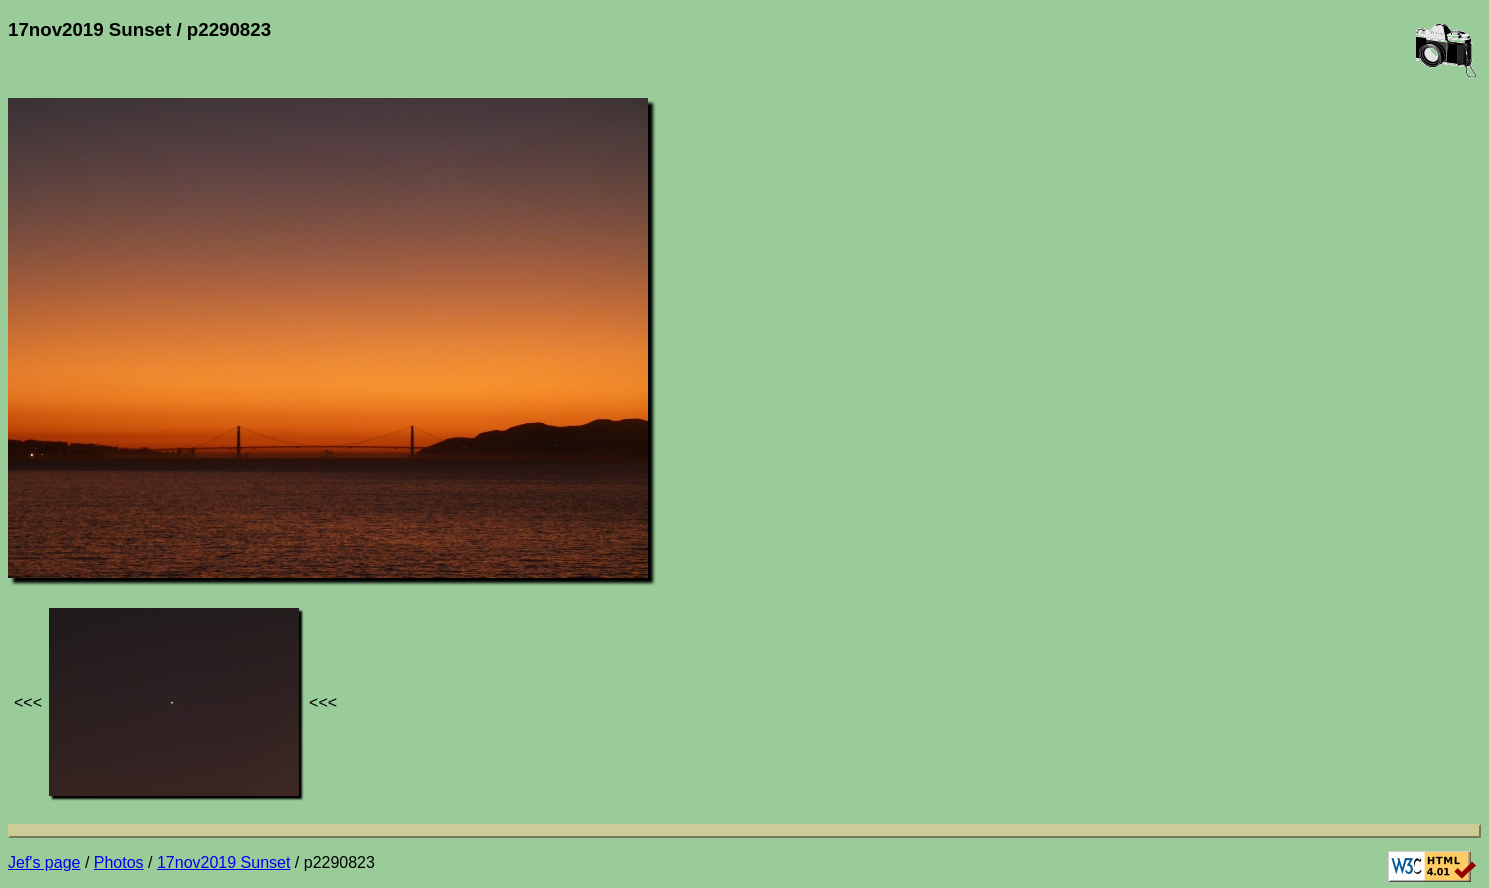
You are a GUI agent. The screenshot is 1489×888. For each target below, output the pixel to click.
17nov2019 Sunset (223, 862)
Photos (119, 862)
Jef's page (44, 862)
